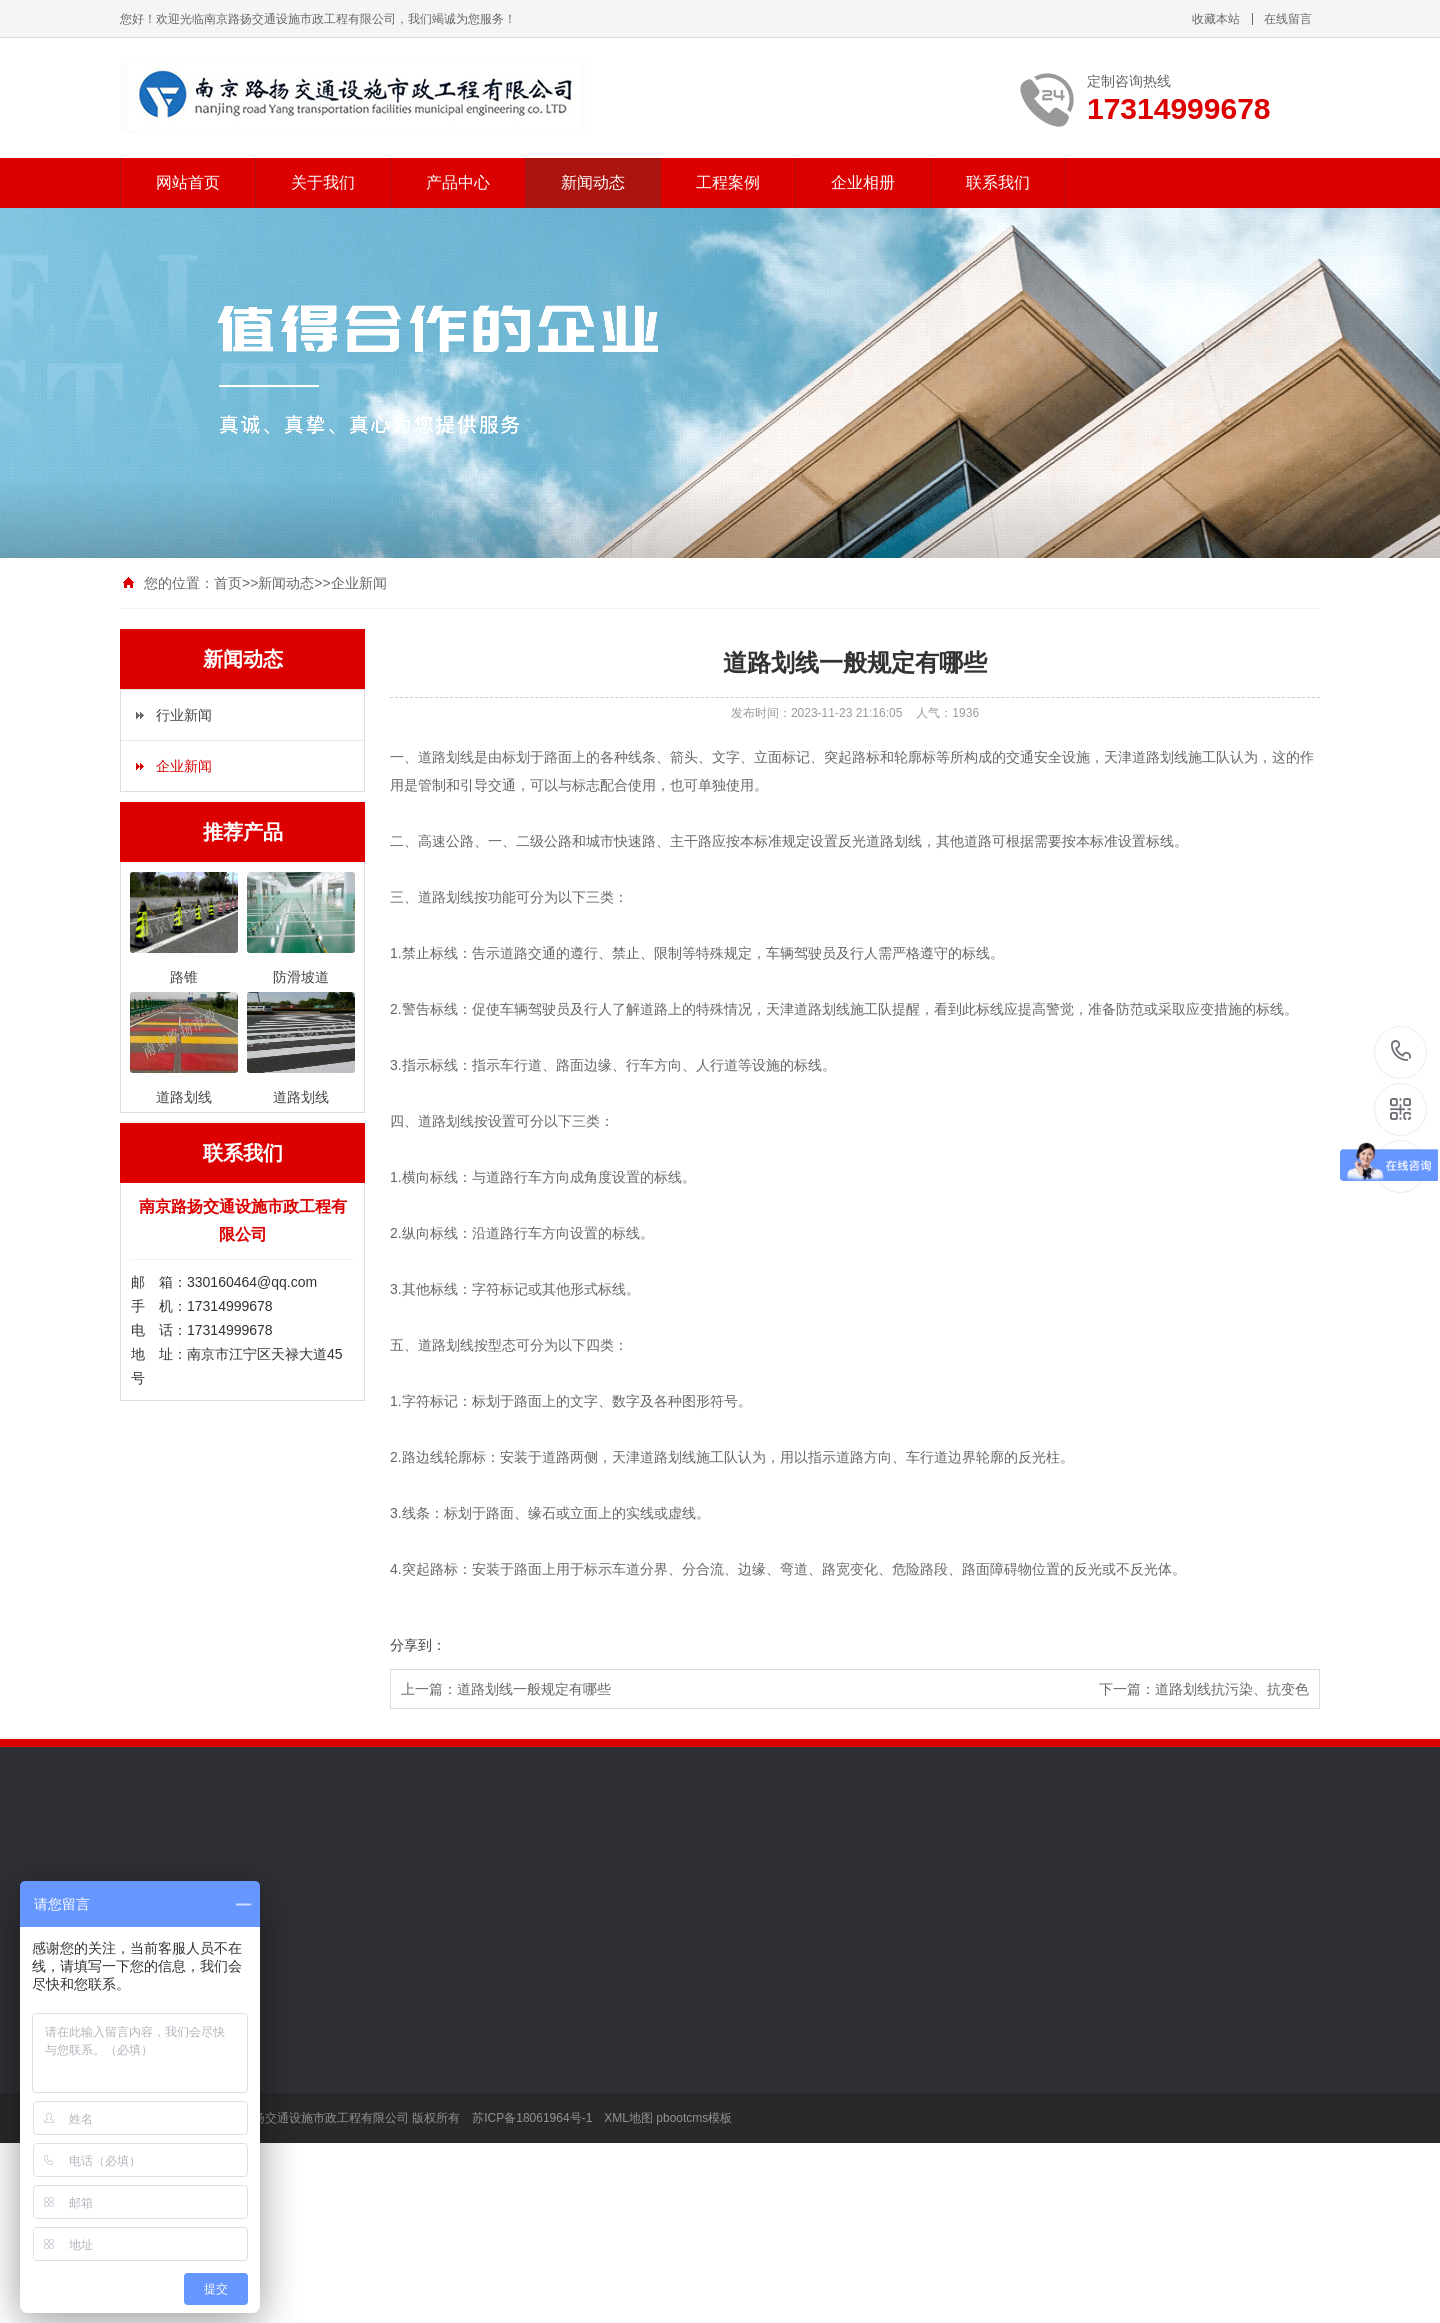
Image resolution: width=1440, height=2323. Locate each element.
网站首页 (188, 182)
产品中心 (458, 182)
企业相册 (863, 182)
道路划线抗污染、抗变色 (1232, 1689)
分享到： (418, 1645)
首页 (228, 583)
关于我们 (323, 182)
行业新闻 (184, 715)
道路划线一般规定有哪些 (534, 1689)
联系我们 (998, 182)
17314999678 (1401, 1051)
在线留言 (1288, 19)
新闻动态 (593, 182)
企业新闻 (359, 583)
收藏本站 (1216, 19)
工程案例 (728, 182)
